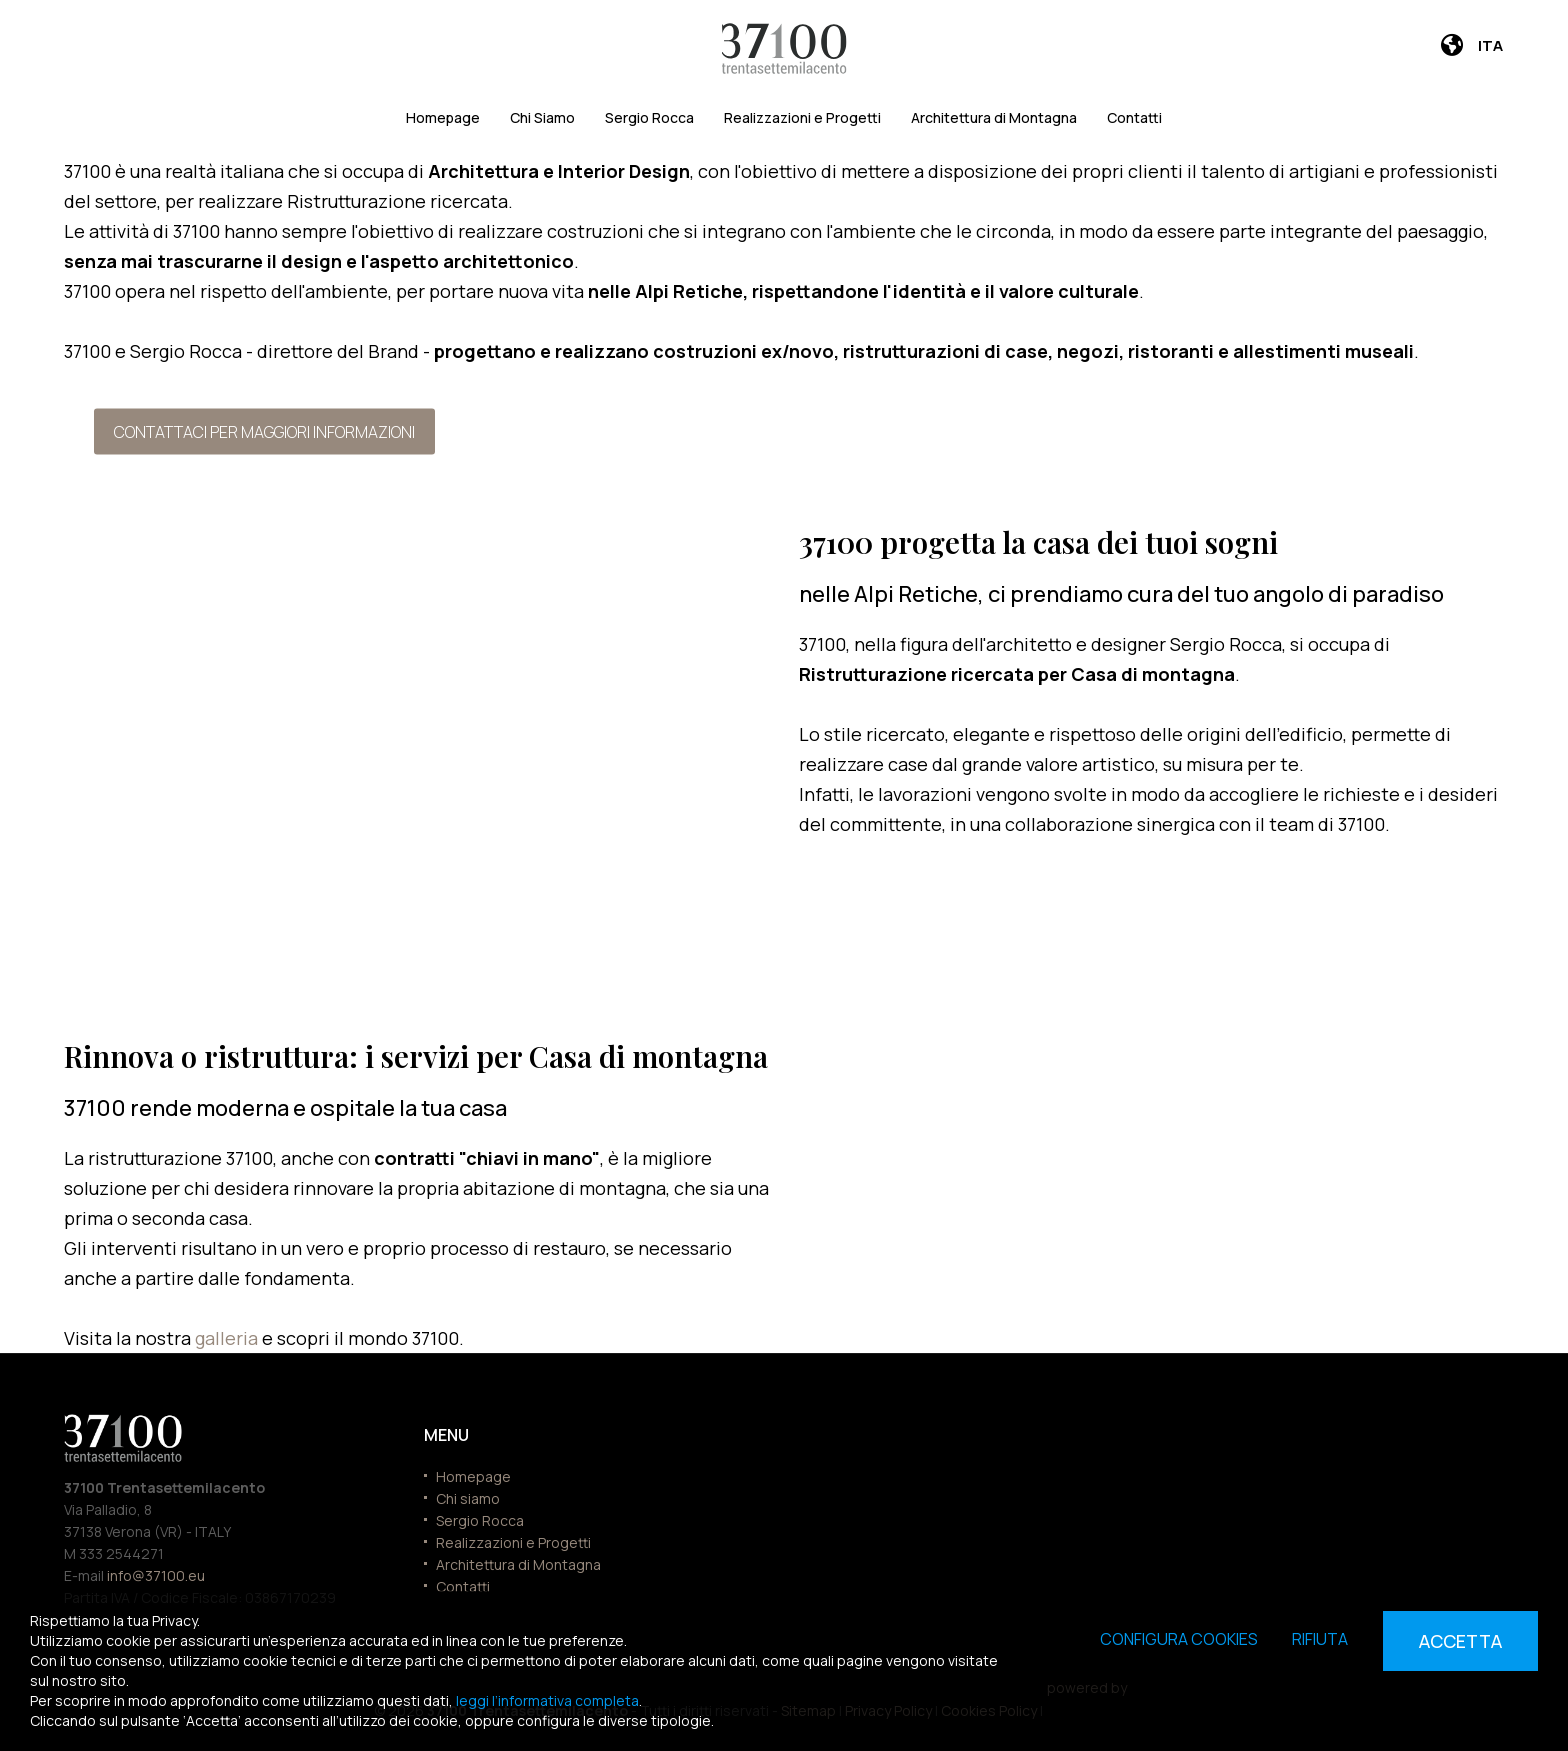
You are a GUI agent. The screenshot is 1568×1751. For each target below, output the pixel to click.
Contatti (1134, 117)
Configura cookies (1179, 1639)
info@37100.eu (156, 1575)
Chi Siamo (542, 117)
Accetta (1460, 1641)
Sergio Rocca (649, 117)
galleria (228, 1338)
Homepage (443, 117)
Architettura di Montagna (994, 117)
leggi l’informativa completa (547, 1700)
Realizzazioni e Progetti (802, 117)
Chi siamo (468, 1498)
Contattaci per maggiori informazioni (264, 431)
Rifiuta (1320, 1639)
